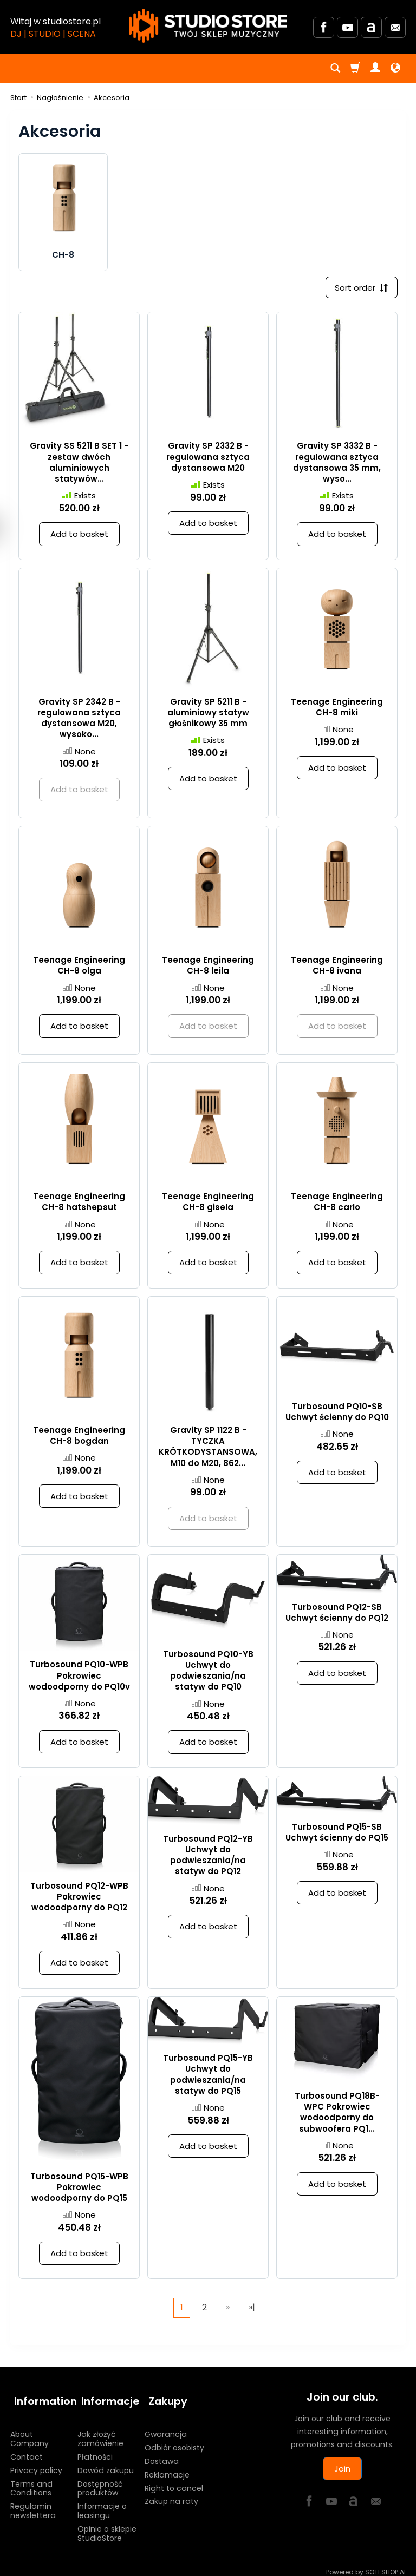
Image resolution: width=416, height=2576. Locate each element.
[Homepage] (208, 26)
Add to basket (79, 535)
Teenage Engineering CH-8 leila (208, 967)
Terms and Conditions (31, 2482)
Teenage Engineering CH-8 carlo (337, 1203)
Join (342, 2470)
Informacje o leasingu (102, 2504)
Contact (26, 2449)
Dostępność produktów (99, 2482)
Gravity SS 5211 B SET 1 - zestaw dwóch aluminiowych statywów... (79, 464)
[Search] (335, 68)
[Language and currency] (395, 68)
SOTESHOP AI (385, 2565)
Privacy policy (36, 2463)
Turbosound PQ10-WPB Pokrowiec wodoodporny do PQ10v (79, 1677)
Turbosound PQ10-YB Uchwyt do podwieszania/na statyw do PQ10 (208, 1672)
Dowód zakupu (105, 2463)
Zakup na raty (171, 2494)
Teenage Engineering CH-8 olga (79, 967)
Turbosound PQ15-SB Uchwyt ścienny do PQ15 (336, 1834)
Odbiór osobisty (174, 2440)
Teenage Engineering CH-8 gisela (208, 1203)
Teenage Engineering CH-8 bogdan (79, 1437)
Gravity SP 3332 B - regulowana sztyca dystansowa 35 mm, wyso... (337, 464)
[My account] (375, 68)
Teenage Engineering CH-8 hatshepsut (79, 1203)
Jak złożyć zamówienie (100, 2432)
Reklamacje (167, 2467)
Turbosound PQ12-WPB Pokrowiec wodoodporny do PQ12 (79, 1898)
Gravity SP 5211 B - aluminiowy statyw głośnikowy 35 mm (208, 714)
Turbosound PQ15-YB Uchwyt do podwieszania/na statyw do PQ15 (208, 2076)
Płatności (95, 2449)
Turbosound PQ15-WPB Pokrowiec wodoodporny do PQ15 (79, 2189)
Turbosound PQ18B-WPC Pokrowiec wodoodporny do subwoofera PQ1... (337, 2114)
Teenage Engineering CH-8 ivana (337, 967)
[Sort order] (360, 288)
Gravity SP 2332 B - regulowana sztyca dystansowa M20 (208, 459)
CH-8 (63, 254)
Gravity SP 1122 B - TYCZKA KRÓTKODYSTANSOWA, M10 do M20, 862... (208, 1448)
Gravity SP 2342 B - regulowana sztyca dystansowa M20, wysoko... (79, 720)
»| (252, 2309)
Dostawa (162, 2454)
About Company (29, 2432)
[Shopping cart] (355, 68)
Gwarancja (166, 2427)
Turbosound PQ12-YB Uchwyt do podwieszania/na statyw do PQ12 (208, 1857)
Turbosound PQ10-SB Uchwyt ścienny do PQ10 (337, 1413)
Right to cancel (174, 2481)
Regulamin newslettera (33, 2504)
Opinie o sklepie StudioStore (106, 2526)
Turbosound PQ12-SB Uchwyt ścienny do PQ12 (336, 1614)
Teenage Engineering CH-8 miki (337, 709)
